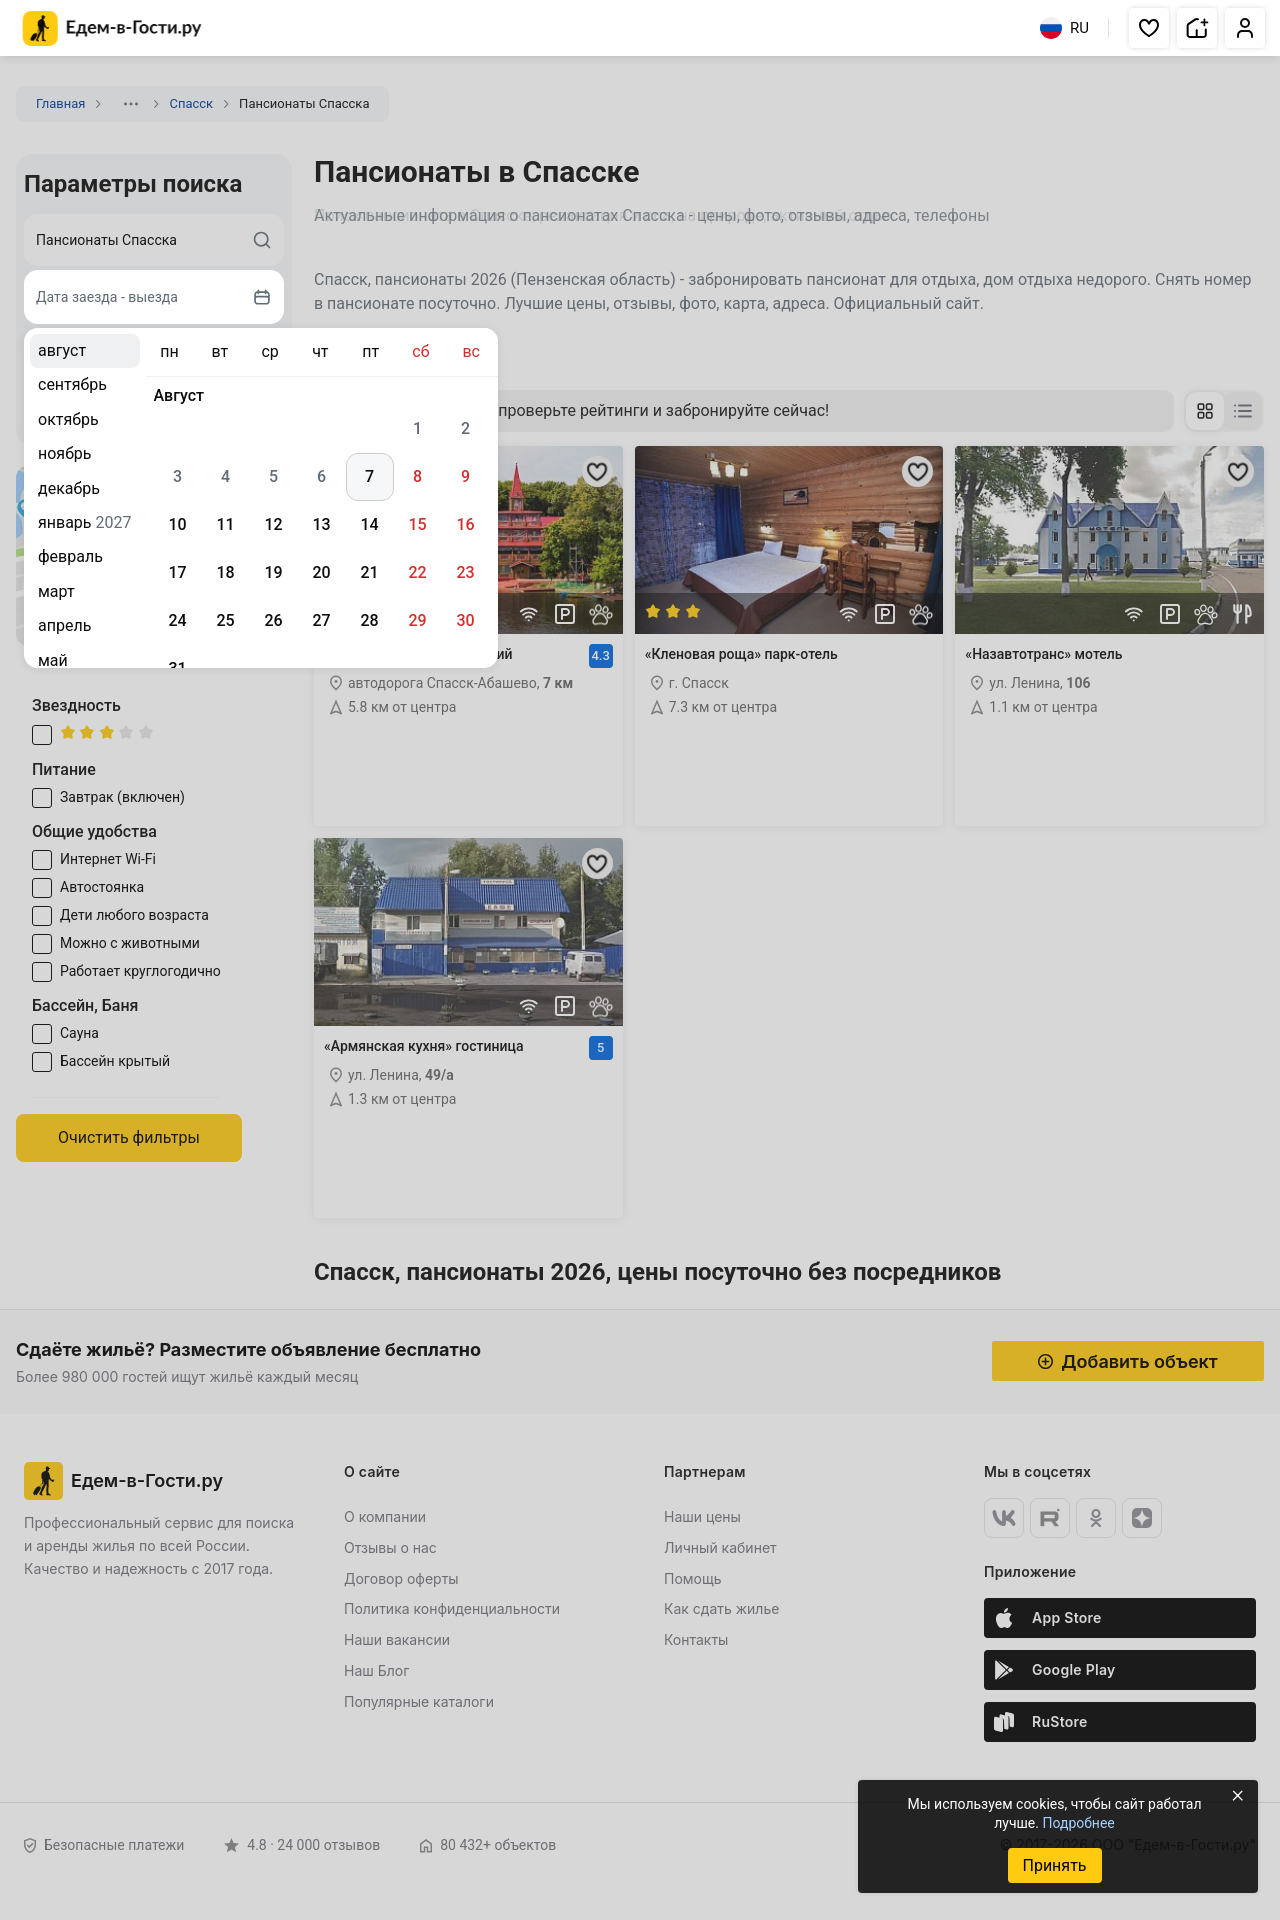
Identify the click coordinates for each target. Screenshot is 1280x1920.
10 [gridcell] (177, 524)
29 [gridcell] (417, 620)
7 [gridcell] (369, 476)
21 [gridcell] (369, 572)
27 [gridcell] (321, 620)
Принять (1054, 1865)
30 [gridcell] (465, 620)
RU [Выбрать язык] (1064, 28)
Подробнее (1078, 1823)
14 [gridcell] (369, 524)
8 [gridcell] (417, 476)
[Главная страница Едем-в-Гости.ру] (112, 28)
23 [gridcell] (465, 572)
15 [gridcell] (417, 524)
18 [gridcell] (225, 572)
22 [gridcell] (417, 572)
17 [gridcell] (177, 572)
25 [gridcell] (225, 620)
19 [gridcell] (273, 572)
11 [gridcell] (225, 524)
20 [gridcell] (321, 572)
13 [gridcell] (321, 524)
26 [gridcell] (273, 620)
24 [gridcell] (177, 620)
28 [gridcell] (369, 620)
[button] (1149, 28)
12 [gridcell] (273, 524)
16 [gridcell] (465, 524)
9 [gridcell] (465, 476)
